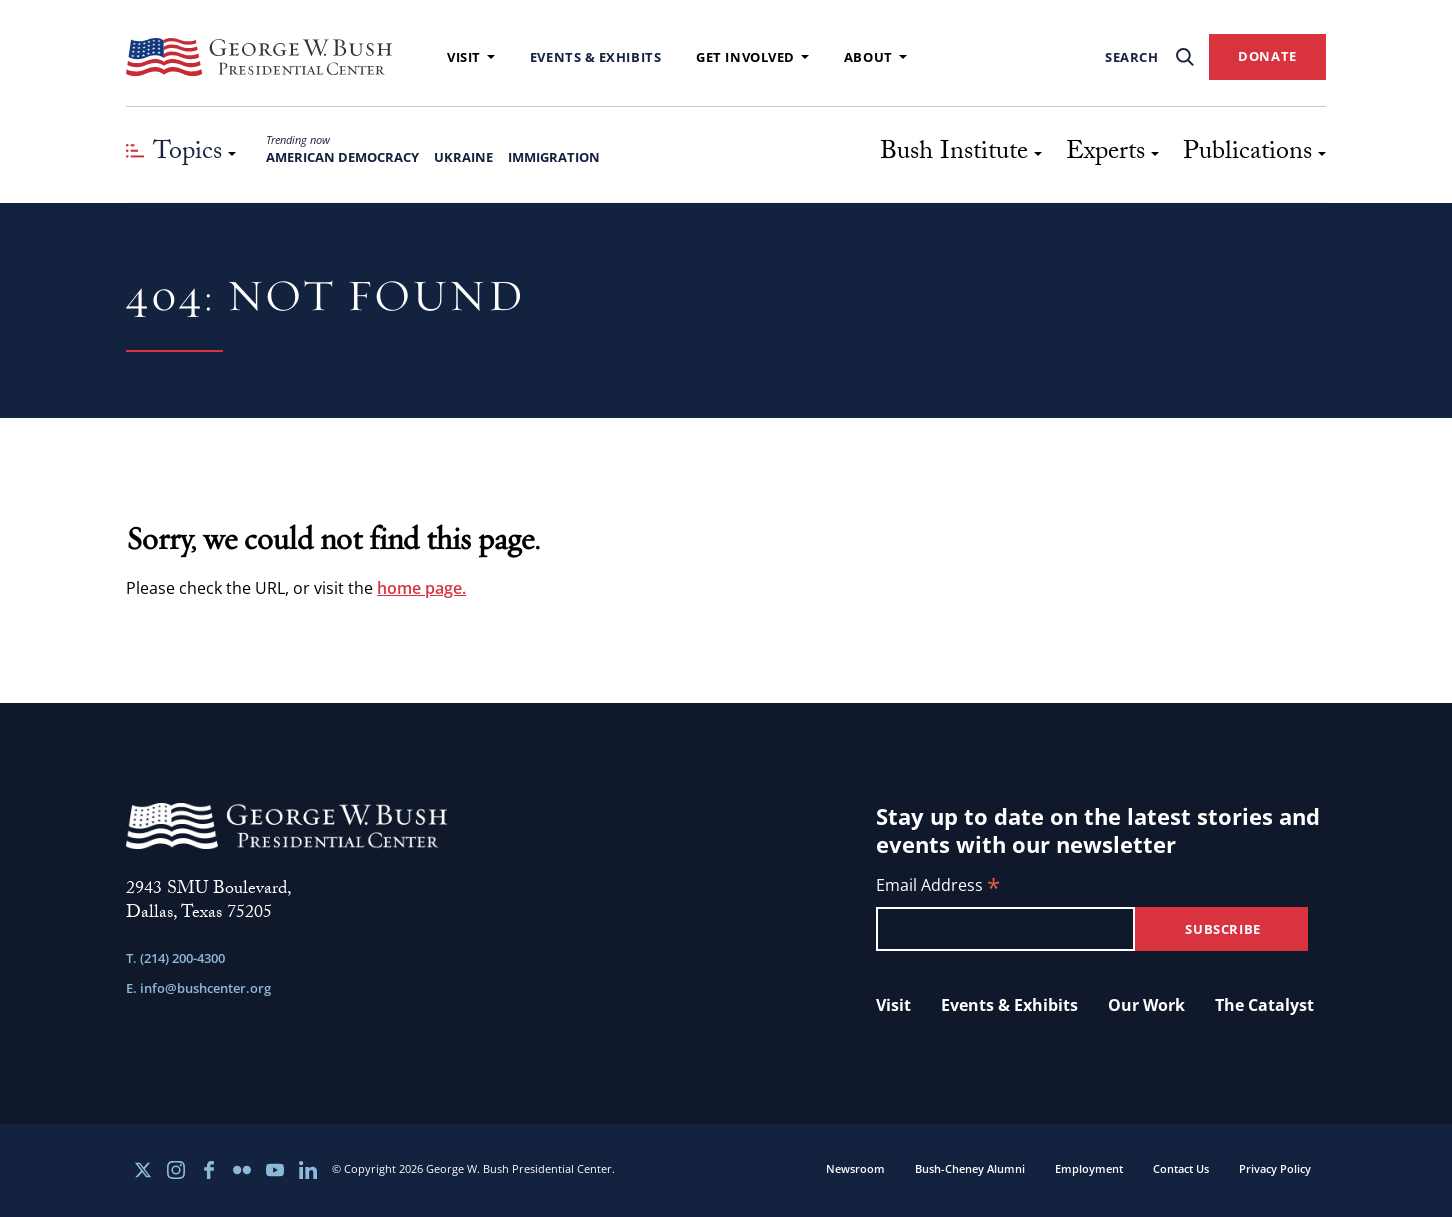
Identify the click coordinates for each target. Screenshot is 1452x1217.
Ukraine (463, 157)
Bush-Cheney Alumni (970, 1168)
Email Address (938, 886)
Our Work (1146, 1005)
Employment (1089, 1168)
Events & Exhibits (595, 57)
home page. (421, 588)
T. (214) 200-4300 (175, 958)
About (875, 57)
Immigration (554, 157)
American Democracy (342, 157)
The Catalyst (1264, 1005)
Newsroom (855, 1168)
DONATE (1267, 56)
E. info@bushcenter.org (198, 988)
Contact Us (1181, 1168)
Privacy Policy (1275, 1168)
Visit (471, 57)
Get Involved (752, 57)
